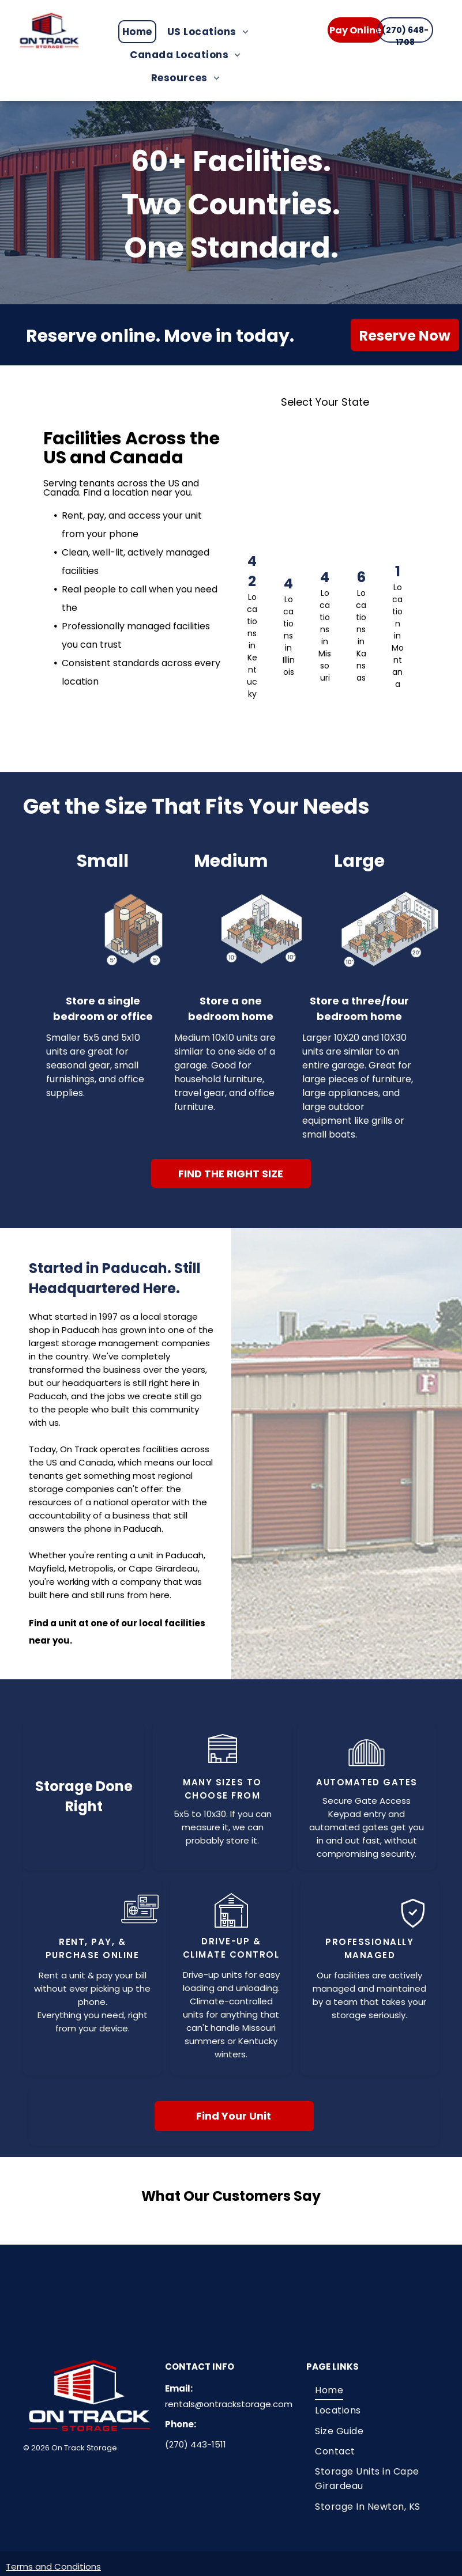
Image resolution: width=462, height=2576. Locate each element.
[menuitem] (140, 31)
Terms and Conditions (53, 2561)
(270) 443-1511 (195, 2439)
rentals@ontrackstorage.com (228, 2398)
